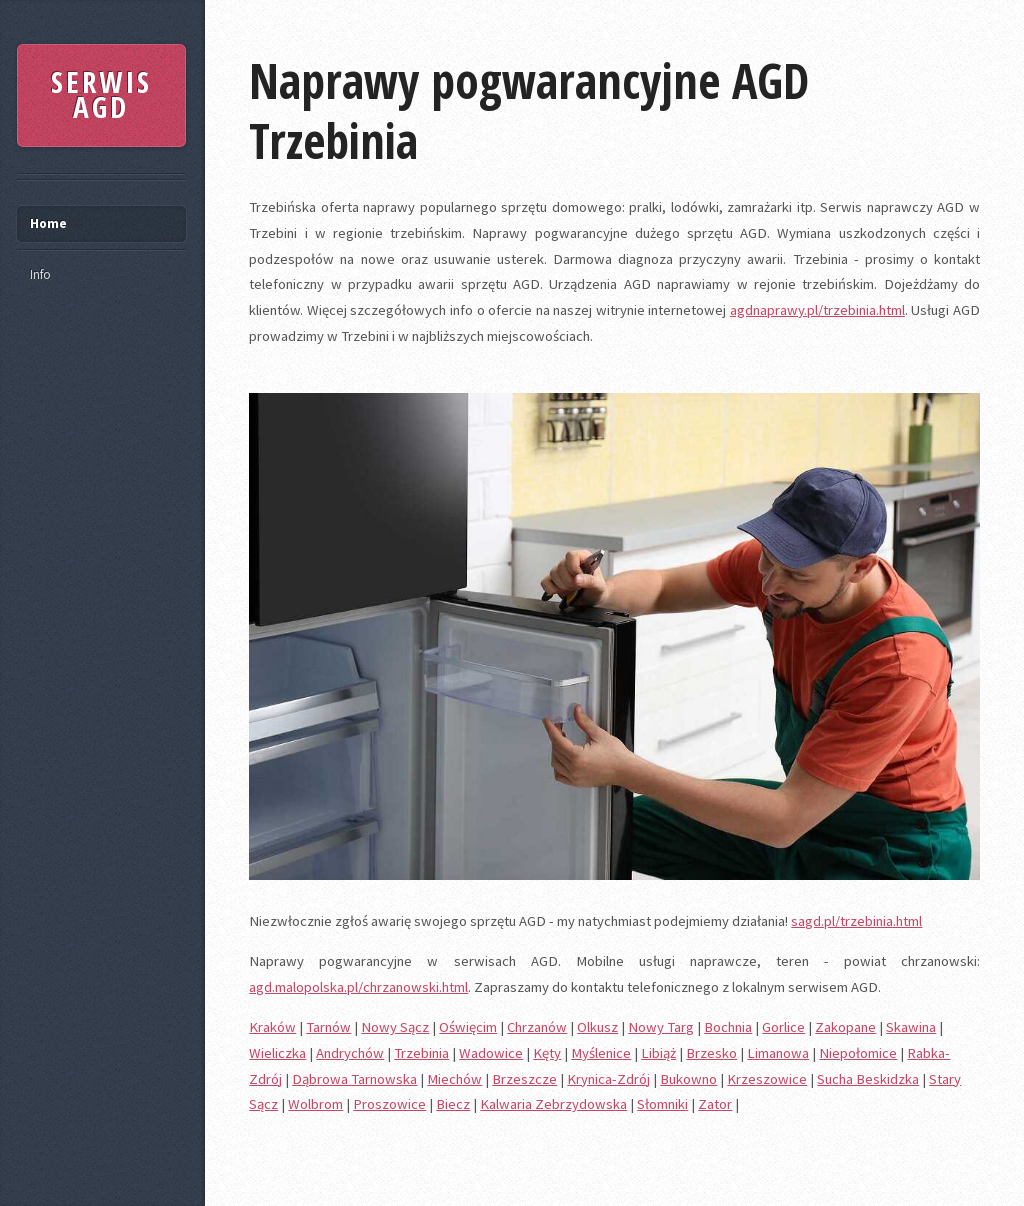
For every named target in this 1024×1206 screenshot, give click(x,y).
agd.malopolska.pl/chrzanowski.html (358, 987)
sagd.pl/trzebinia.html (856, 921)
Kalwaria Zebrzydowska (553, 1104)
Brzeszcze (524, 1079)
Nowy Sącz (395, 1027)
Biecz (453, 1104)
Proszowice (389, 1104)
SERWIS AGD (101, 95)
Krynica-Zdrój (608, 1079)
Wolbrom (315, 1104)
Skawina (911, 1027)
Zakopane (845, 1027)
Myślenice (601, 1053)
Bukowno (688, 1079)
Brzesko (711, 1053)
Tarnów (328, 1027)
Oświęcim (468, 1027)
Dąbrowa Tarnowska (354, 1079)
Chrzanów (537, 1027)
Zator (715, 1104)
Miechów (454, 1079)
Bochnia (728, 1027)
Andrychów (350, 1053)
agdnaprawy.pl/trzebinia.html (817, 310)
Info (40, 274)
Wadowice (491, 1053)
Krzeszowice (767, 1079)
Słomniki (662, 1104)
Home (48, 223)
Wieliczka (277, 1053)
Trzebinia (421, 1053)
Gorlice (783, 1027)
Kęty (547, 1053)
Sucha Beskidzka (868, 1079)
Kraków (272, 1027)
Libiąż (658, 1053)
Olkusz (597, 1027)
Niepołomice (858, 1053)
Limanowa (778, 1053)
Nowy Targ (661, 1027)
